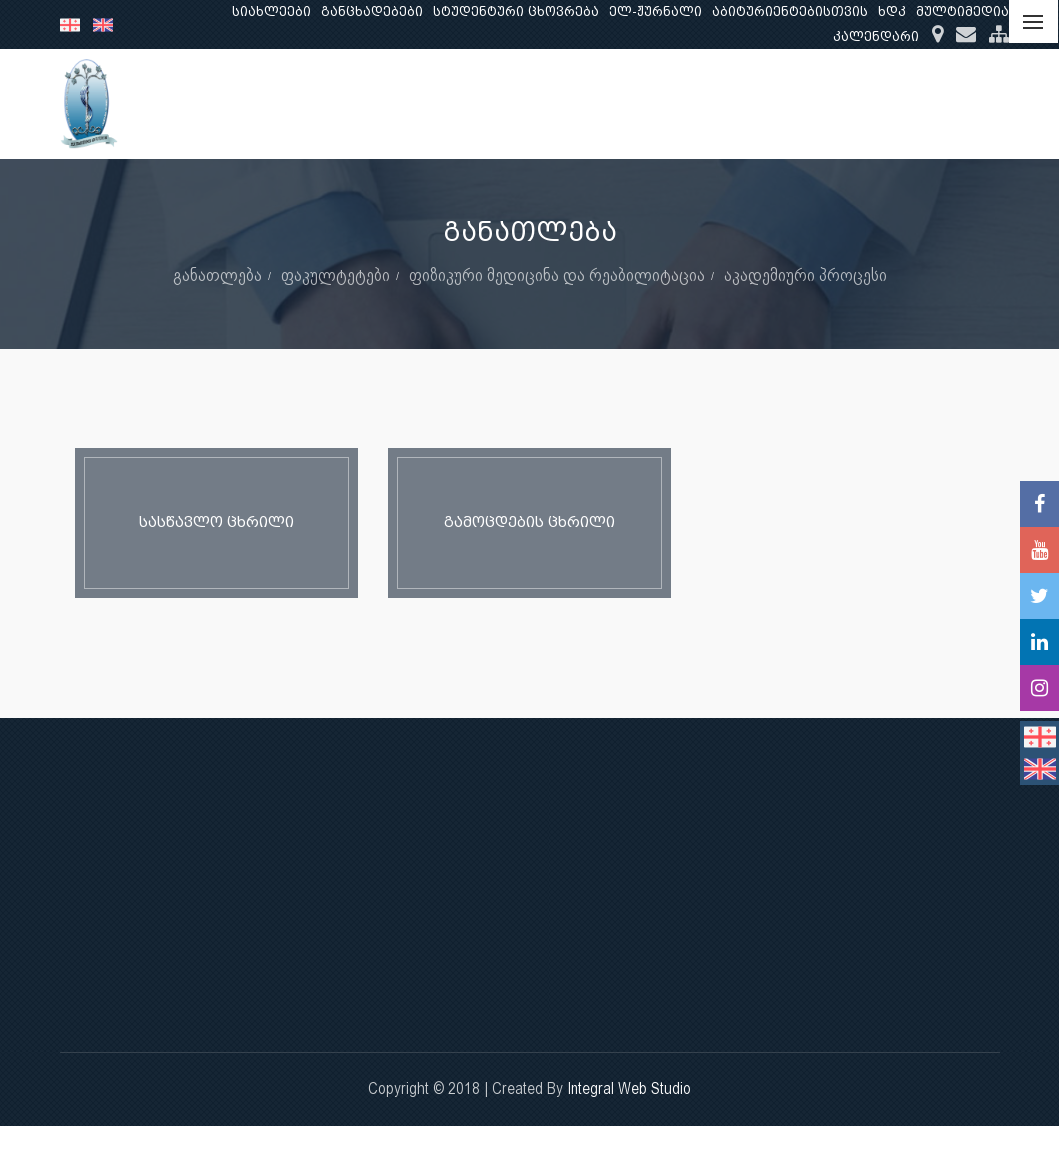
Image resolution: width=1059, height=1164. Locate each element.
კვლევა (709, 103)
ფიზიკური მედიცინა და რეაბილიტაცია (557, 274)
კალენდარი (876, 36)
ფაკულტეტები (335, 274)
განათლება (607, 103)
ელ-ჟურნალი (655, 11)
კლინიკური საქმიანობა (856, 103)
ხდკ (892, 11)
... (981, 103)
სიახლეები (271, 11)
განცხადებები (372, 11)
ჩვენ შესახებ (485, 103)
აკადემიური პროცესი (805, 274)
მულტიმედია (962, 11)
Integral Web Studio (629, 1088)
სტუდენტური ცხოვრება (516, 11)
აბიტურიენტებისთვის (790, 11)
